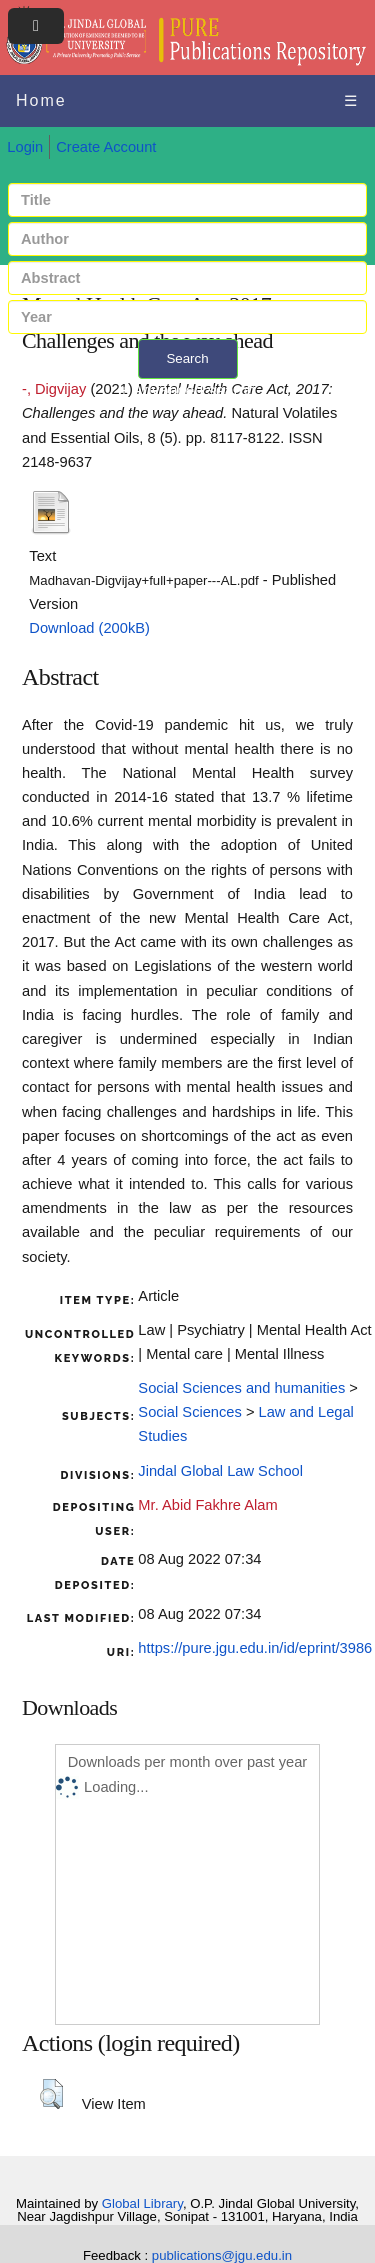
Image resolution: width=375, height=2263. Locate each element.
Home (41, 100)
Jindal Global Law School (220, 1471)
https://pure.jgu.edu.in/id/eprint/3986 (255, 1648)
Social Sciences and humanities (241, 1388)
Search (187, 358)
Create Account (106, 147)
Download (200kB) (89, 628)
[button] (51, 2094)
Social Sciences (189, 1412)
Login (25, 147)
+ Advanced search (187, 390)
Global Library (142, 2203)
